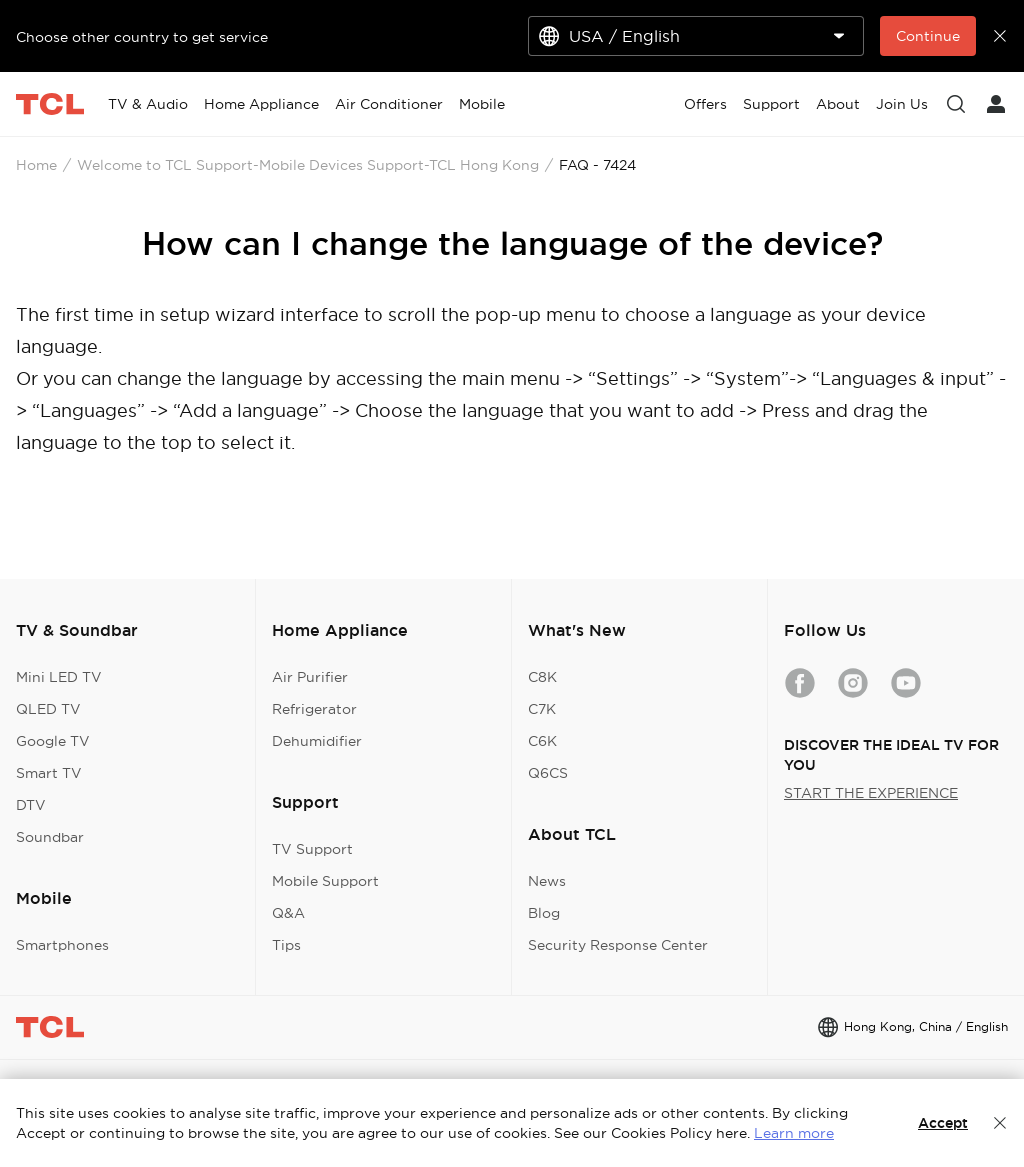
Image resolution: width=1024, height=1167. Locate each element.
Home (36, 165)
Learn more (794, 1133)
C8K (542, 677)
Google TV (53, 741)
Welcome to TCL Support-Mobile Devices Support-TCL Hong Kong (308, 165)
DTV (31, 805)
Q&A (288, 913)
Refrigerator (314, 709)
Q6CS (548, 773)
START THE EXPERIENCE (871, 793)
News (547, 881)
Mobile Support (325, 881)
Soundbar (50, 837)
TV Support (312, 849)
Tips (286, 945)
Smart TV (49, 773)
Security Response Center (618, 945)
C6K (542, 741)
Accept (943, 1123)
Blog (544, 913)
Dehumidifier (317, 741)
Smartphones (62, 945)
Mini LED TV (59, 677)
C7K (542, 709)
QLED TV (48, 709)
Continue (928, 36)
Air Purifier (310, 677)
